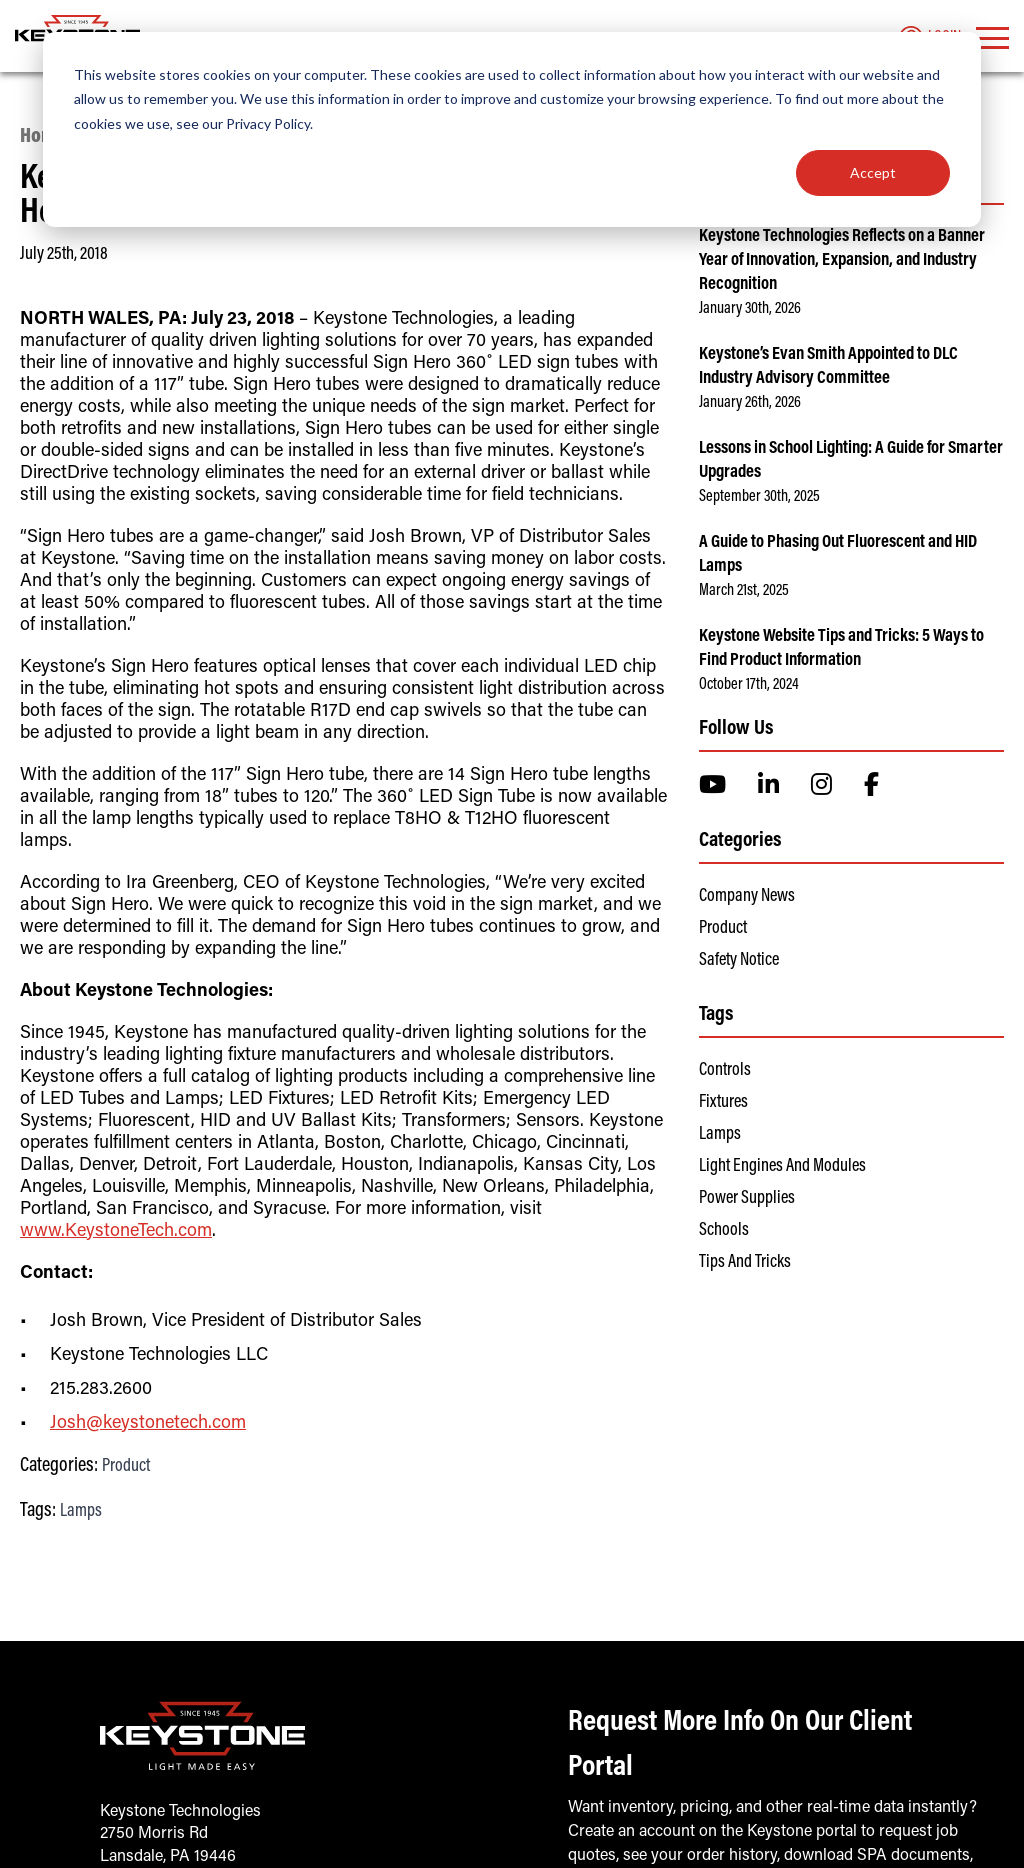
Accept (873, 172)
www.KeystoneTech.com (116, 1232)
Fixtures (723, 1103)
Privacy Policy (268, 123)
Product (126, 1467)
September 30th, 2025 (759, 497)
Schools (724, 1231)
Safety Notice (739, 961)
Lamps (81, 1512)
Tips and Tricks (745, 1263)
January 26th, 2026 (750, 403)
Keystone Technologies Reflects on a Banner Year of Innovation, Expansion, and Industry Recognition (842, 261)
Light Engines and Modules (782, 1167)
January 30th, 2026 (750, 309)
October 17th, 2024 (749, 685)
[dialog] (512, 129)
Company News (747, 897)
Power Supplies (747, 1199)
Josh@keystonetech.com (148, 1424)
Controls (725, 1071)
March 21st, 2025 (744, 591)
